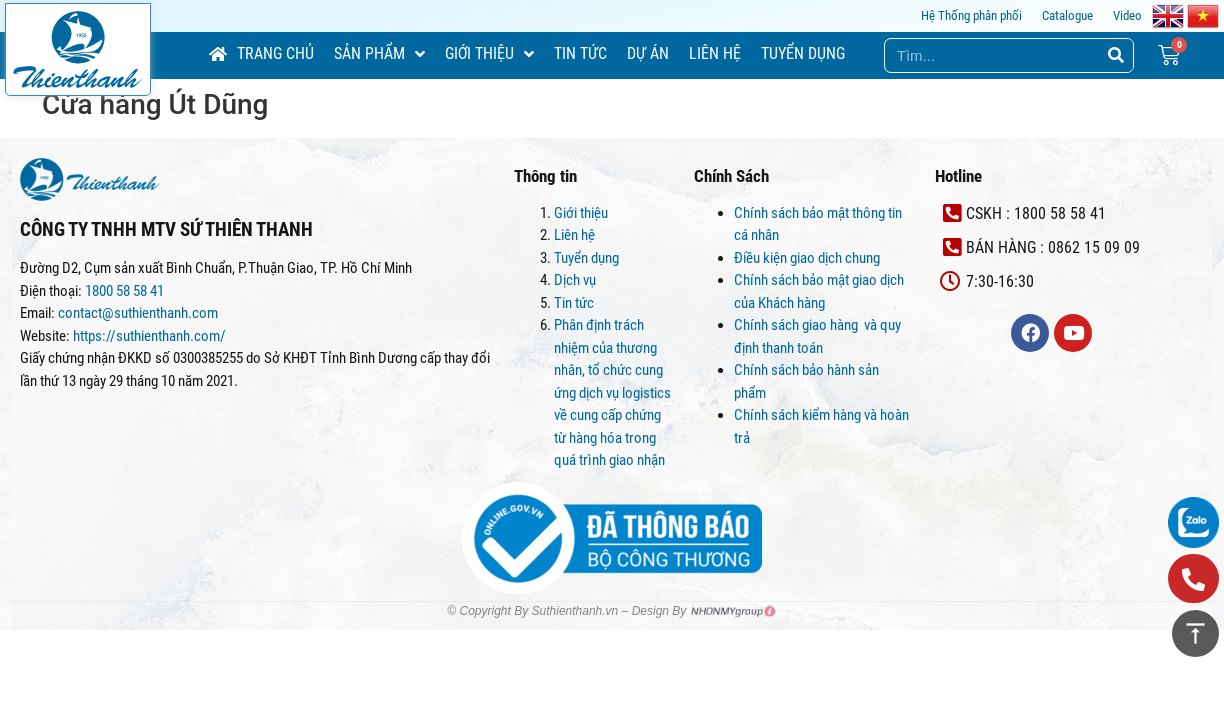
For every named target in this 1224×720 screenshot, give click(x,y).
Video (1127, 15)
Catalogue (1067, 15)
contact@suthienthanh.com (136, 313)
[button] (1193, 578)
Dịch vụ (575, 280)
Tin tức (574, 303)
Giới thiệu (581, 213)
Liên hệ (574, 235)
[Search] (1115, 55)
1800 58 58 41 (126, 291)
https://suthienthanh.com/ (149, 336)
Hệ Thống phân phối (971, 15)
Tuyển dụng (586, 258)
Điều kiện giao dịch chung (807, 258)
